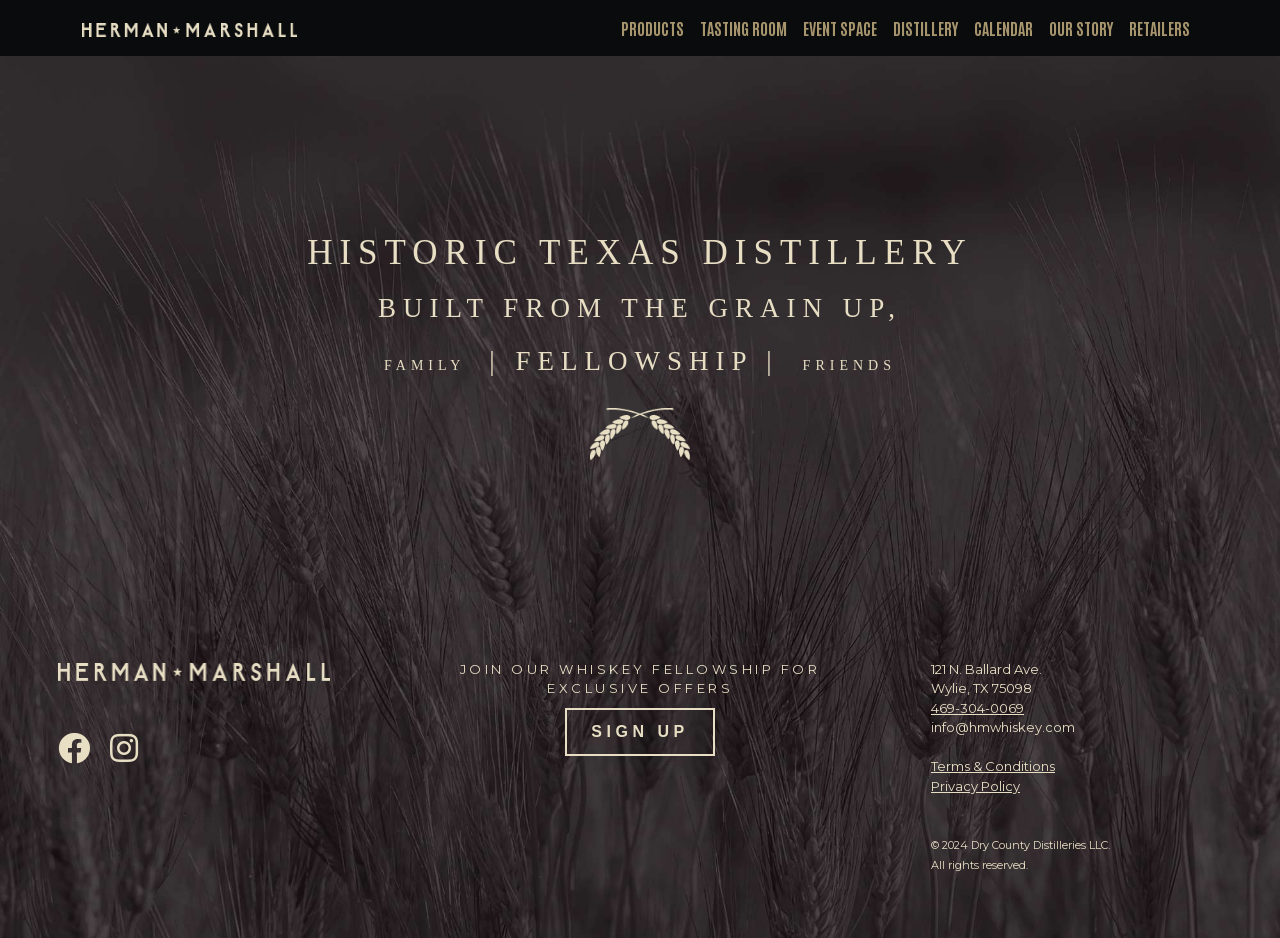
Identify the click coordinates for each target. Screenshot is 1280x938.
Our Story (1081, 28)
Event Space (840, 28)
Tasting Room (743, 28)
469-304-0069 (977, 708)
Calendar (1003, 28)
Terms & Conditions (993, 766)
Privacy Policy (975, 786)
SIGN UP (639, 731)
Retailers (1159, 28)
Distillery (925, 28)
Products (652, 28)
